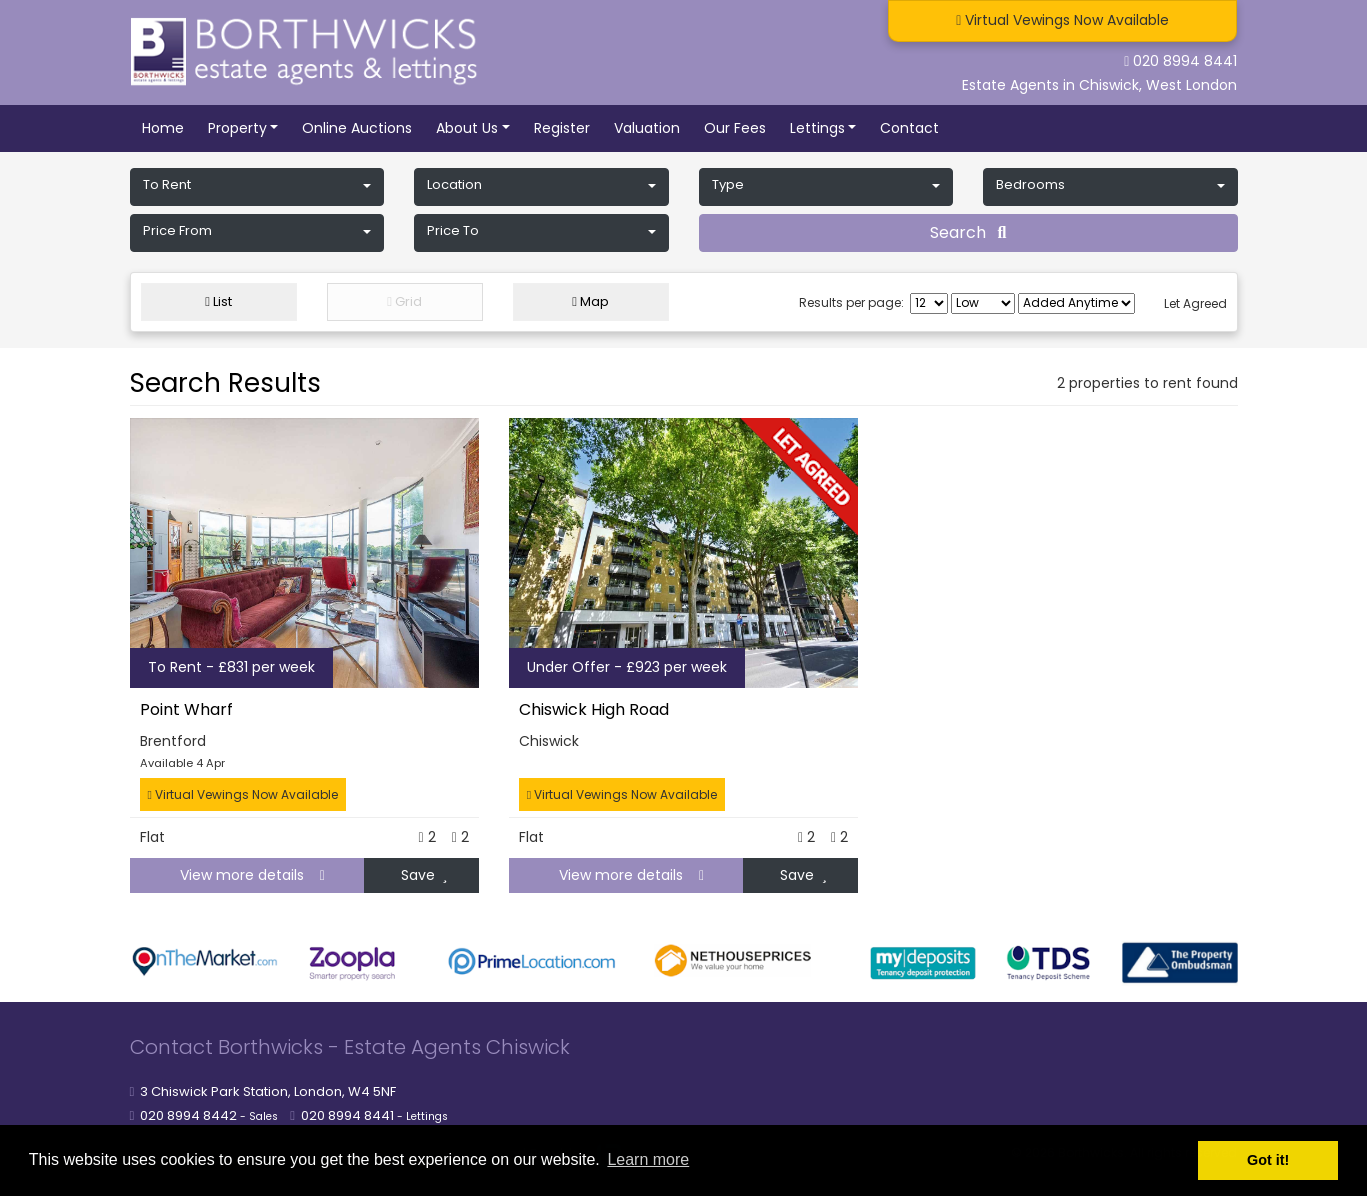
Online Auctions (357, 128)
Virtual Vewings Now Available (243, 794)
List (218, 301)
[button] (257, 187)
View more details (244, 875)
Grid (404, 301)
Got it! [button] (1268, 1160)
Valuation (647, 128)
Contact (909, 128)
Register (562, 128)
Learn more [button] (648, 1159)
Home (163, 128)
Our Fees (735, 128)
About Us (467, 128)
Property (237, 128)
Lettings (817, 128)
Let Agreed (1195, 303)
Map (590, 301)
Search (968, 232)
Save (424, 875)
